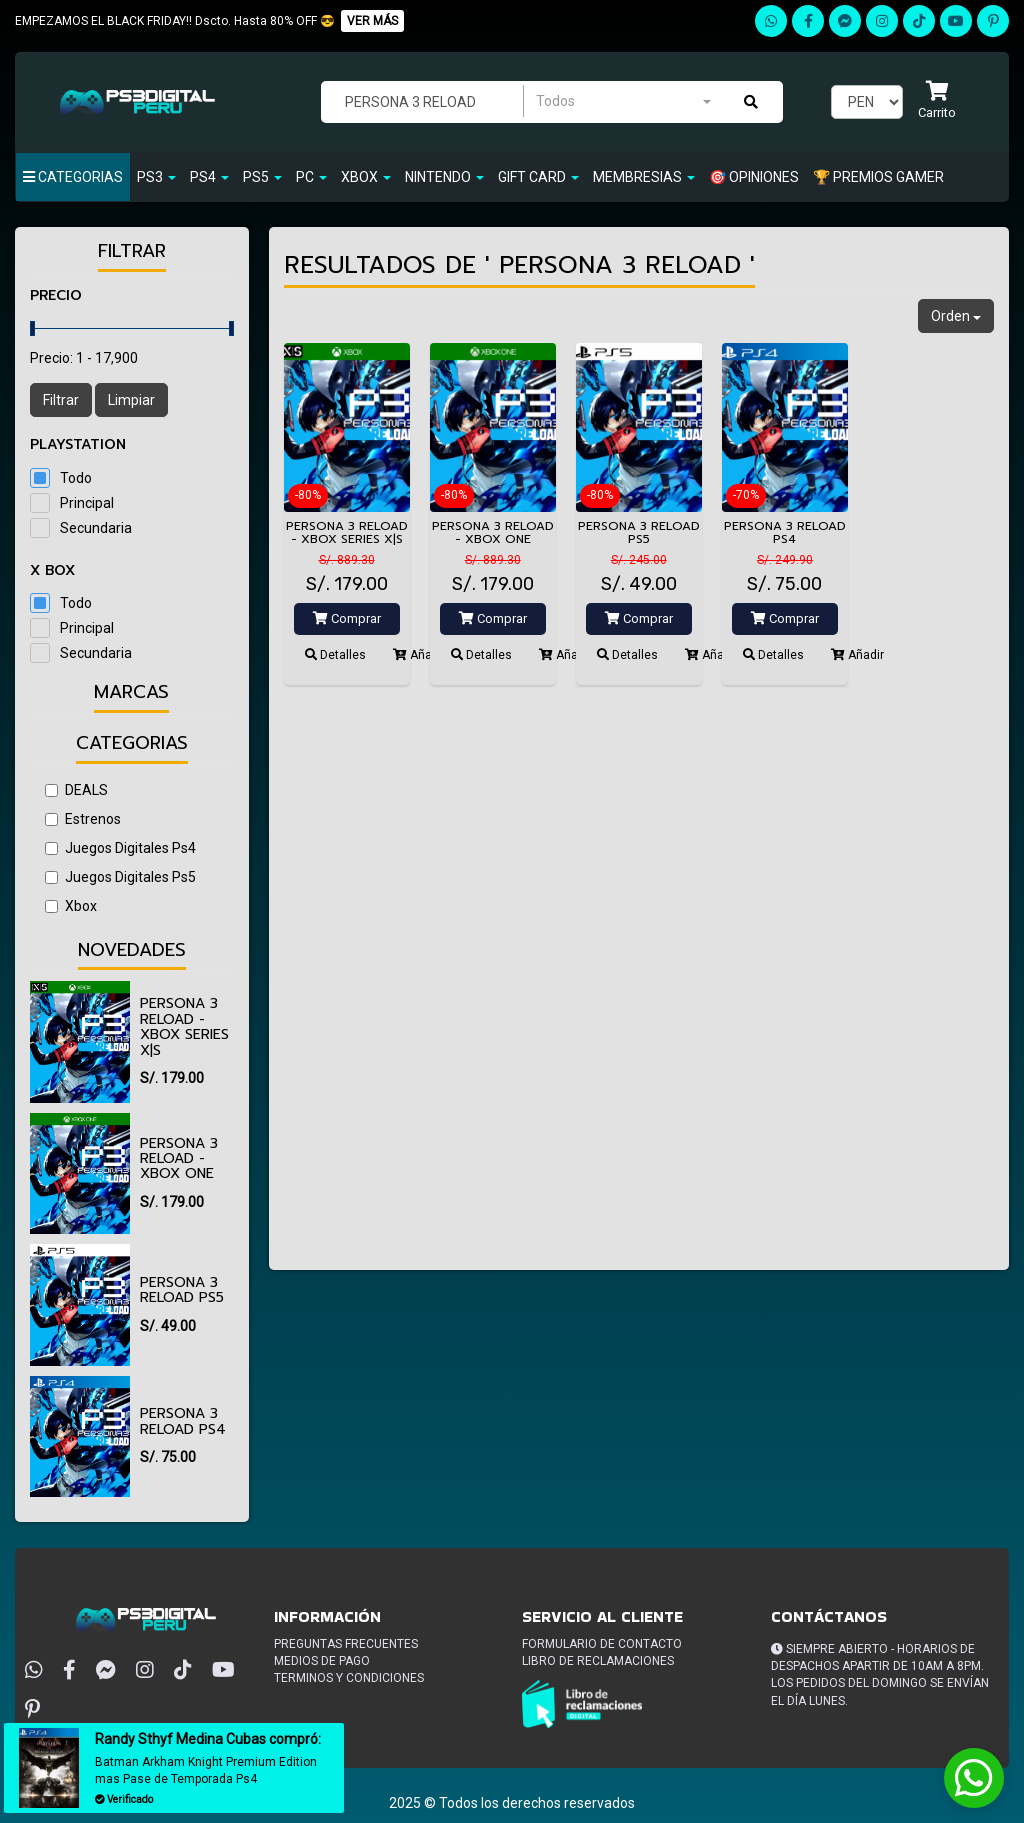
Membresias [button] (644, 177)
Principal (87, 503)
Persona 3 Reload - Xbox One (179, 1159)
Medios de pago (322, 1661)
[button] (937, 101)
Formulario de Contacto (602, 1644)
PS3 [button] (156, 177)
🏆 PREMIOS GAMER (878, 177)
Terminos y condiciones (349, 1678)
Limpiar (131, 400)
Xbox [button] (366, 177)
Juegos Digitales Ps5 (120, 877)
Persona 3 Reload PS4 (183, 1421)
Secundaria (96, 528)
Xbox (71, 906)
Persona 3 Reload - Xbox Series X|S (184, 1026)
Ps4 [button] (209, 177)
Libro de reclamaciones (598, 1661)
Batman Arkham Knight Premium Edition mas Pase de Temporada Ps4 (206, 1770)
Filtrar (61, 400)
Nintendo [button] (444, 177)
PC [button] (311, 177)
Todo (76, 478)
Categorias (73, 177)
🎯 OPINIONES (754, 177)
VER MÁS (372, 21)
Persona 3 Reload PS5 (182, 1290)
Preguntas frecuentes (346, 1644)
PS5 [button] (262, 177)
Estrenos (83, 819)
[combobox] (623, 101)
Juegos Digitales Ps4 (120, 848)
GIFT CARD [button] (538, 177)
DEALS (76, 790)
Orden (956, 316)
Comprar (347, 618)
